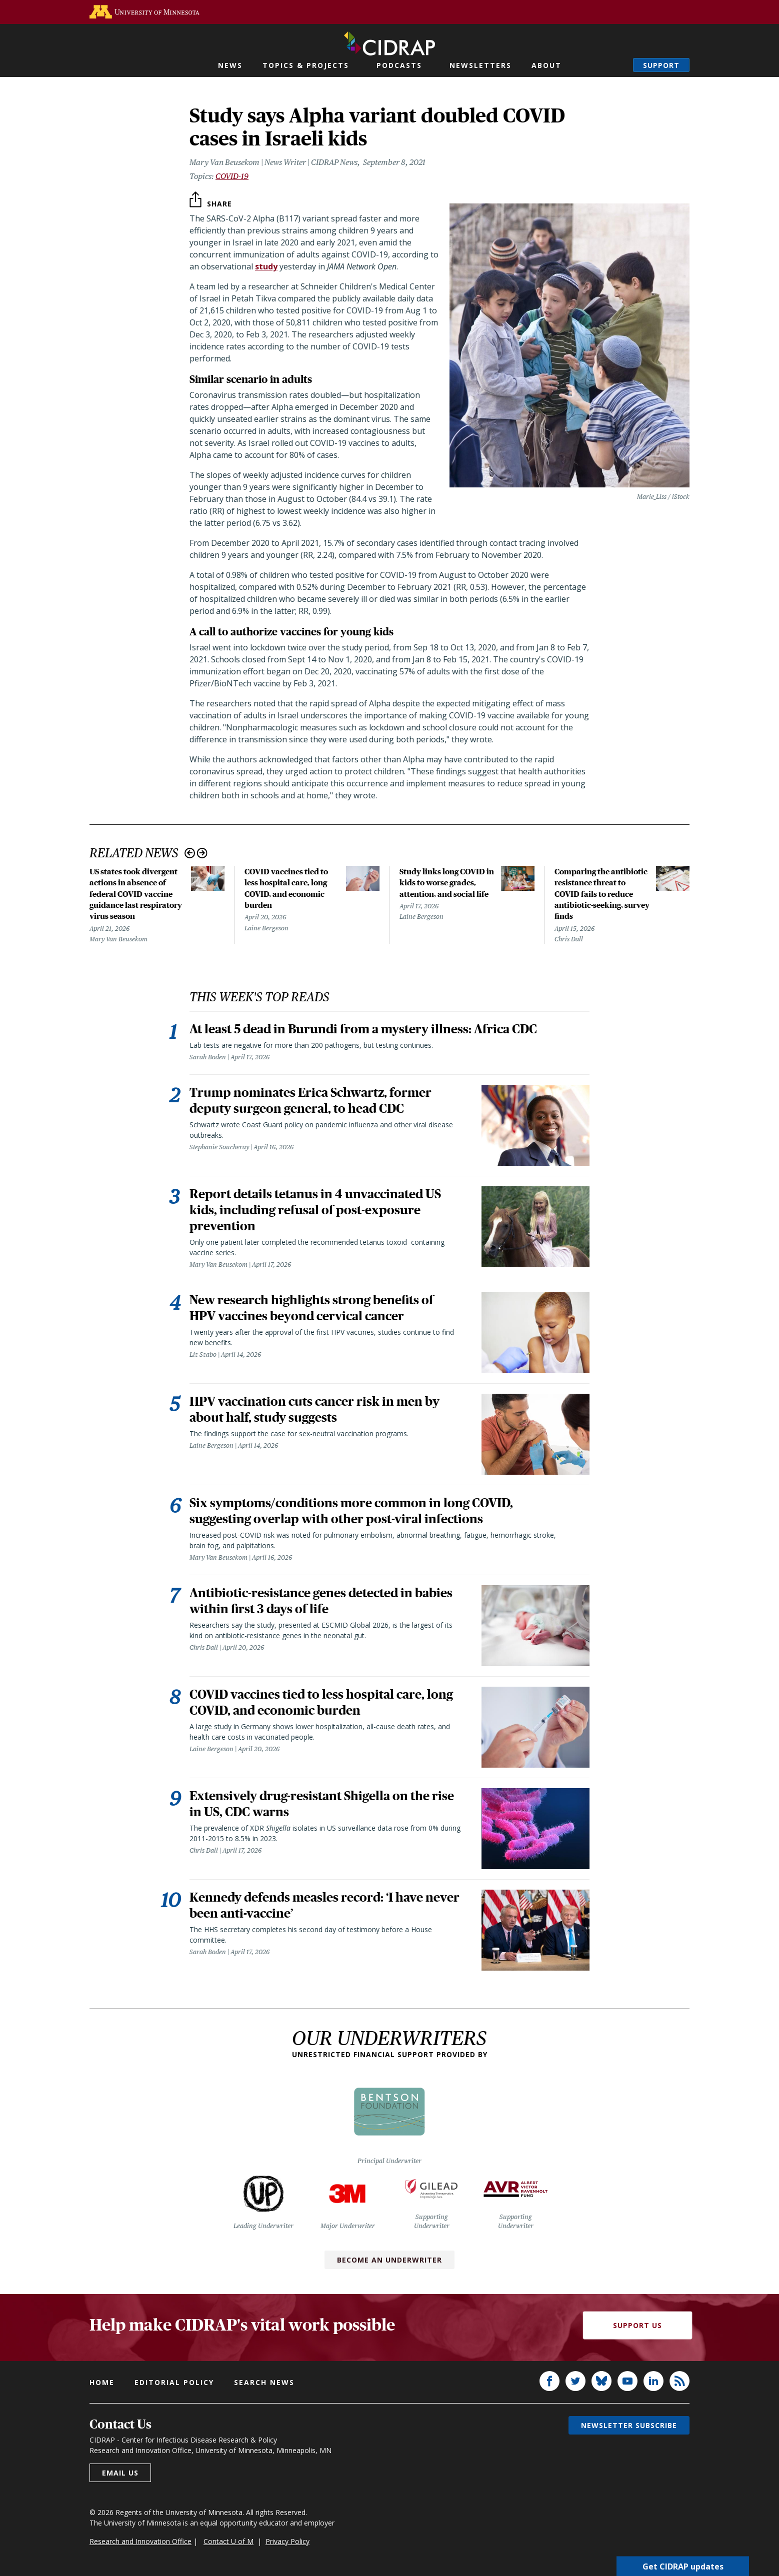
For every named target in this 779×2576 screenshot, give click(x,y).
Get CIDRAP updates (683, 2566)
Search (615, 65)
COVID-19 (232, 176)
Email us (120, 2473)
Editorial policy (174, 2382)
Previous (189, 853)
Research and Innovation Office (141, 2541)
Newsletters (481, 65)
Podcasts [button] (399, 65)
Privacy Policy (288, 2541)
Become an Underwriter (389, 2260)
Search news (264, 2382)
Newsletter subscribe (629, 2425)
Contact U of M (229, 2541)
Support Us (637, 2325)
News (230, 65)
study (266, 266)
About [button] (547, 65)
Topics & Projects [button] (305, 65)
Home (102, 2382)
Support (661, 65)
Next (202, 853)
